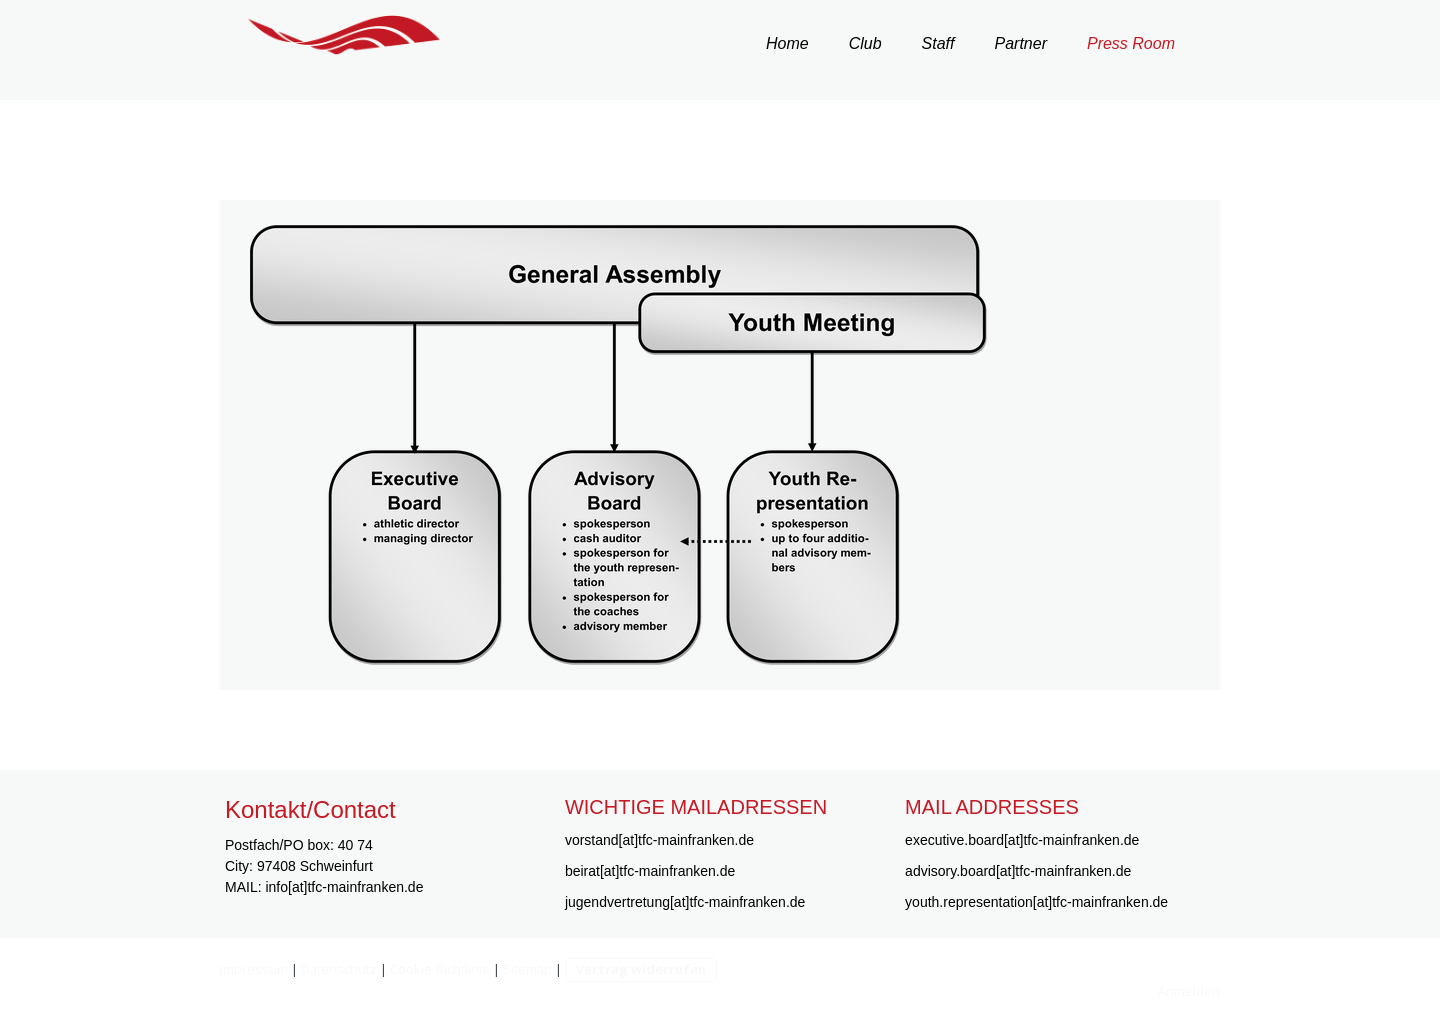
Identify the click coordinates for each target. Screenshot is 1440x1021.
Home (787, 43)
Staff (938, 43)
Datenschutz (339, 969)
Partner (1021, 43)
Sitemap (527, 969)
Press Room (1131, 43)
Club (865, 43)
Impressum (254, 969)
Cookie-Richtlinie (440, 969)
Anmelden (1189, 991)
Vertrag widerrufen (641, 969)
